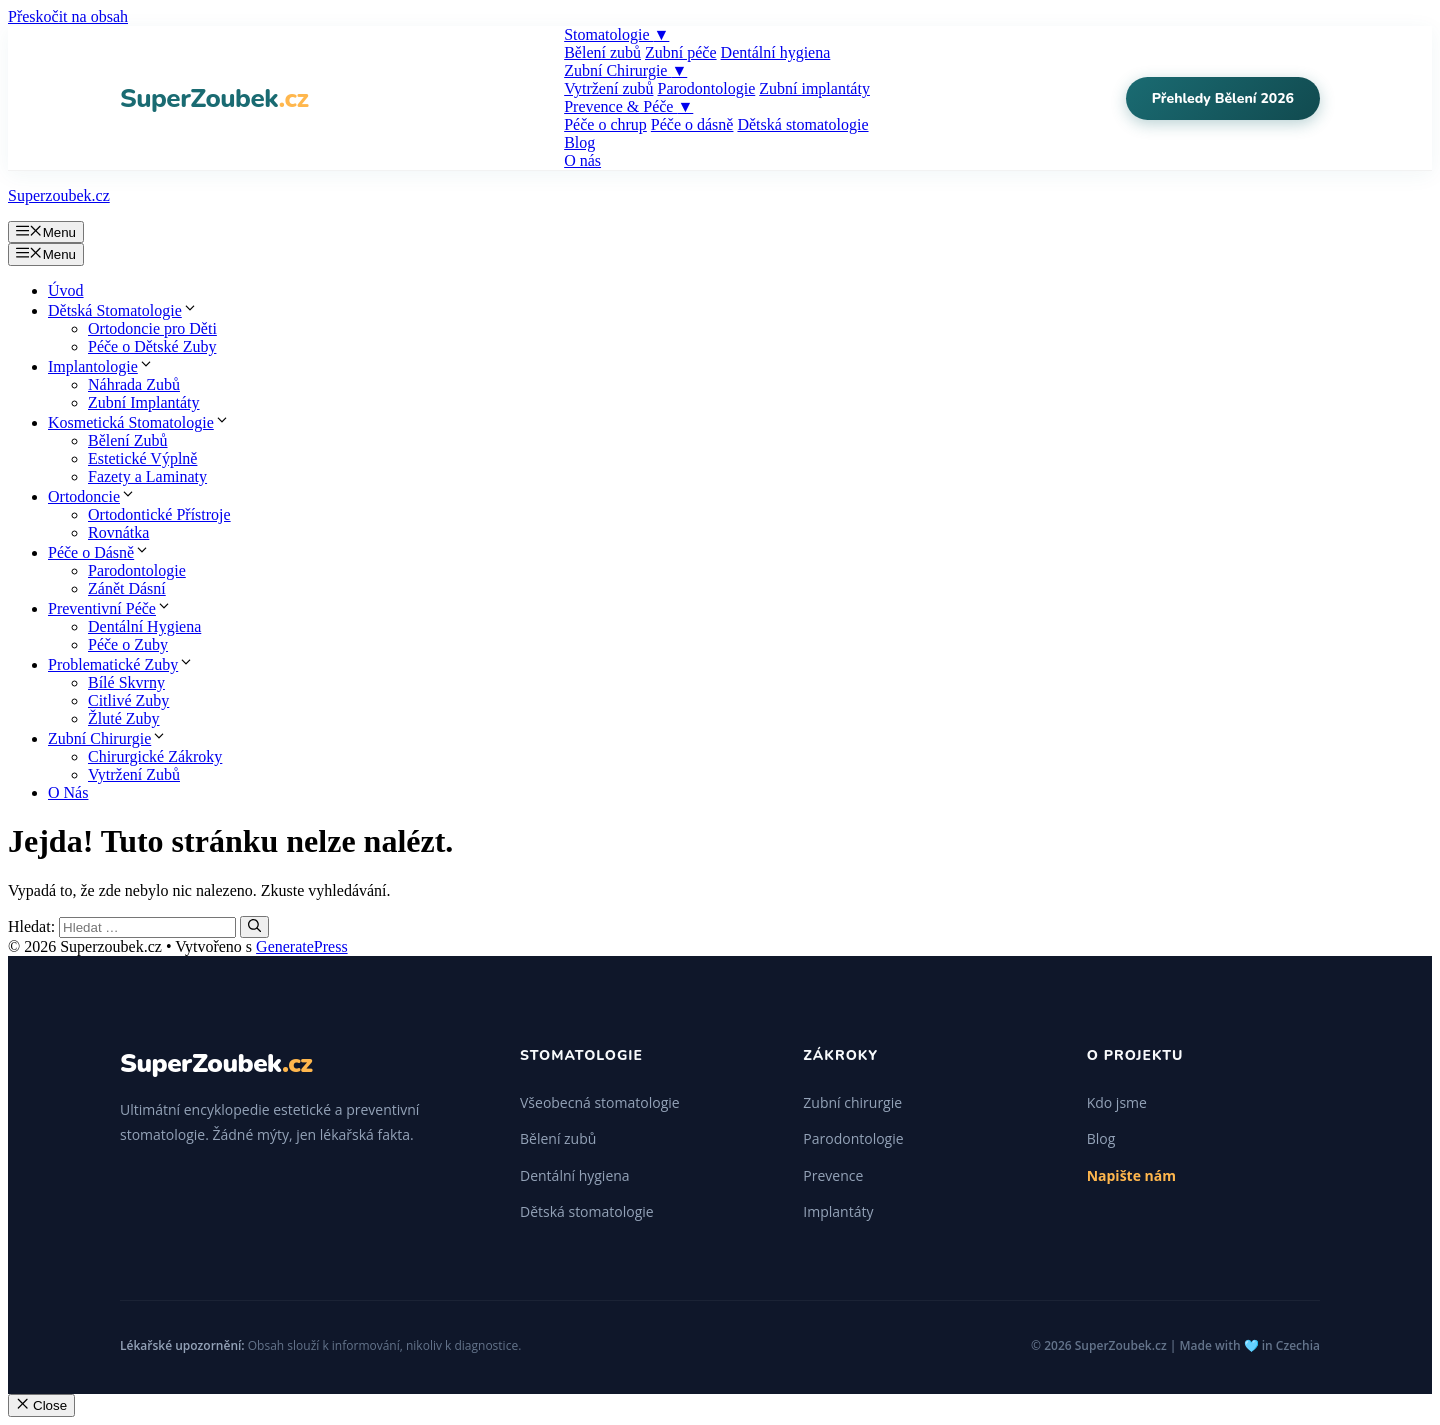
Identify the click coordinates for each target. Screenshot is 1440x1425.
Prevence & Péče (628, 106)
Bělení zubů (602, 52)
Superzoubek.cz (59, 195)
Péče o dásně (692, 124)
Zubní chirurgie (852, 1102)
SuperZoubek (214, 98)
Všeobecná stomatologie (600, 1102)
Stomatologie (616, 34)
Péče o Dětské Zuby (152, 346)
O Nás (68, 792)
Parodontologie (706, 88)
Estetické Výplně (142, 458)
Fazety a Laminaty (147, 476)
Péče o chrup (605, 124)
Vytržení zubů (608, 88)
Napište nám (1131, 1175)
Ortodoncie (92, 496)
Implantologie (101, 366)
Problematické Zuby (121, 664)
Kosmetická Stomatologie (139, 422)
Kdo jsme (1117, 1102)
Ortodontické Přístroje (159, 514)
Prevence (833, 1175)
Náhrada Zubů (134, 384)
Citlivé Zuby (128, 700)
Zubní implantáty (814, 88)
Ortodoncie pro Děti (152, 328)
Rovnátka (118, 532)
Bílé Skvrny (126, 682)
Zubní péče (681, 52)
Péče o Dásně (99, 552)
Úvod (66, 290)
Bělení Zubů (128, 440)
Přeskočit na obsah (68, 16)
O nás (582, 160)
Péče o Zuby (128, 644)
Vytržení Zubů (134, 774)
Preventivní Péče (110, 608)
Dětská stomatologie (802, 124)
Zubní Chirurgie (625, 70)
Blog (579, 142)
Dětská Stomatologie (123, 310)
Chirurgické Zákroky (155, 756)
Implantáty (838, 1211)
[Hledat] (254, 927)
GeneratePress (302, 946)
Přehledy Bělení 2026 (1223, 98)
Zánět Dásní (127, 588)
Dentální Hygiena (144, 626)
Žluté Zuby (124, 718)
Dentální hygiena (776, 52)
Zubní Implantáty (144, 402)
